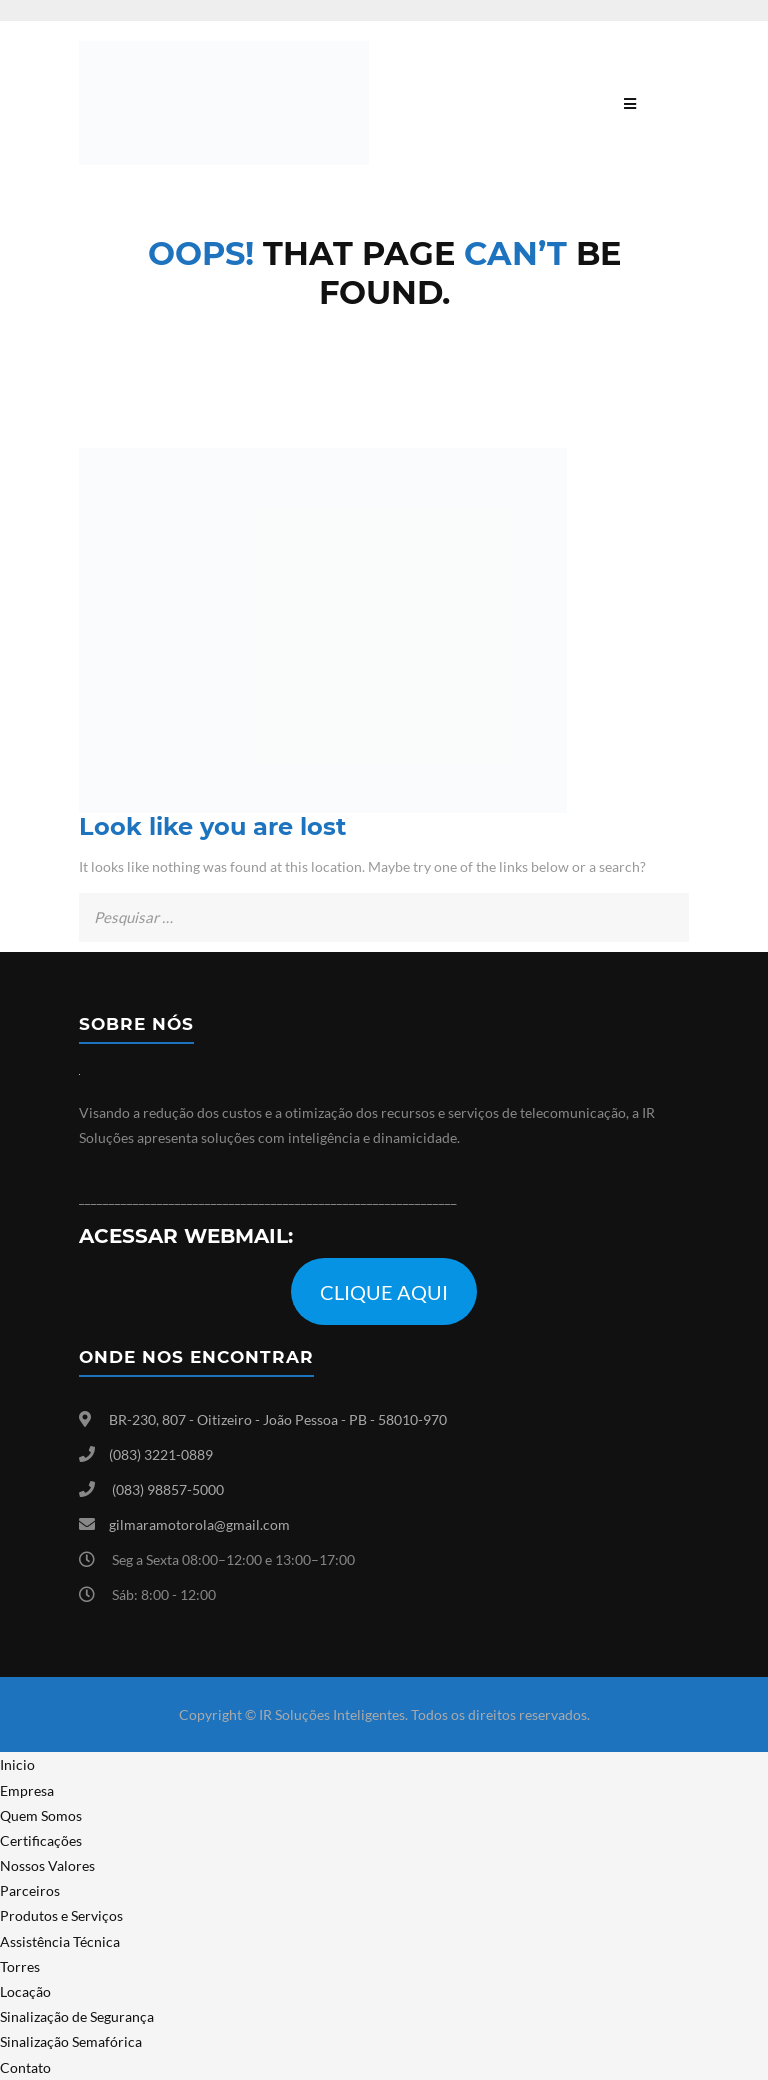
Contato (25, 2067)
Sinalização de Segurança (77, 2016)
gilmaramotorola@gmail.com (199, 1524)
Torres (20, 1966)
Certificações (41, 1840)
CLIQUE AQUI (384, 1292)
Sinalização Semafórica (71, 2041)
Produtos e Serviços (61, 1915)
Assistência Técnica (60, 1941)
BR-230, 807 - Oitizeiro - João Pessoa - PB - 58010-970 (278, 1419)
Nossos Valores (47, 1865)
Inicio (17, 1764)
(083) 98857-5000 (168, 1489)
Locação (25, 1991)
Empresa (27, 1790)
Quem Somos (41, 1815)
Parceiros (30, 1890)
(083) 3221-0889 (161, 1454)
